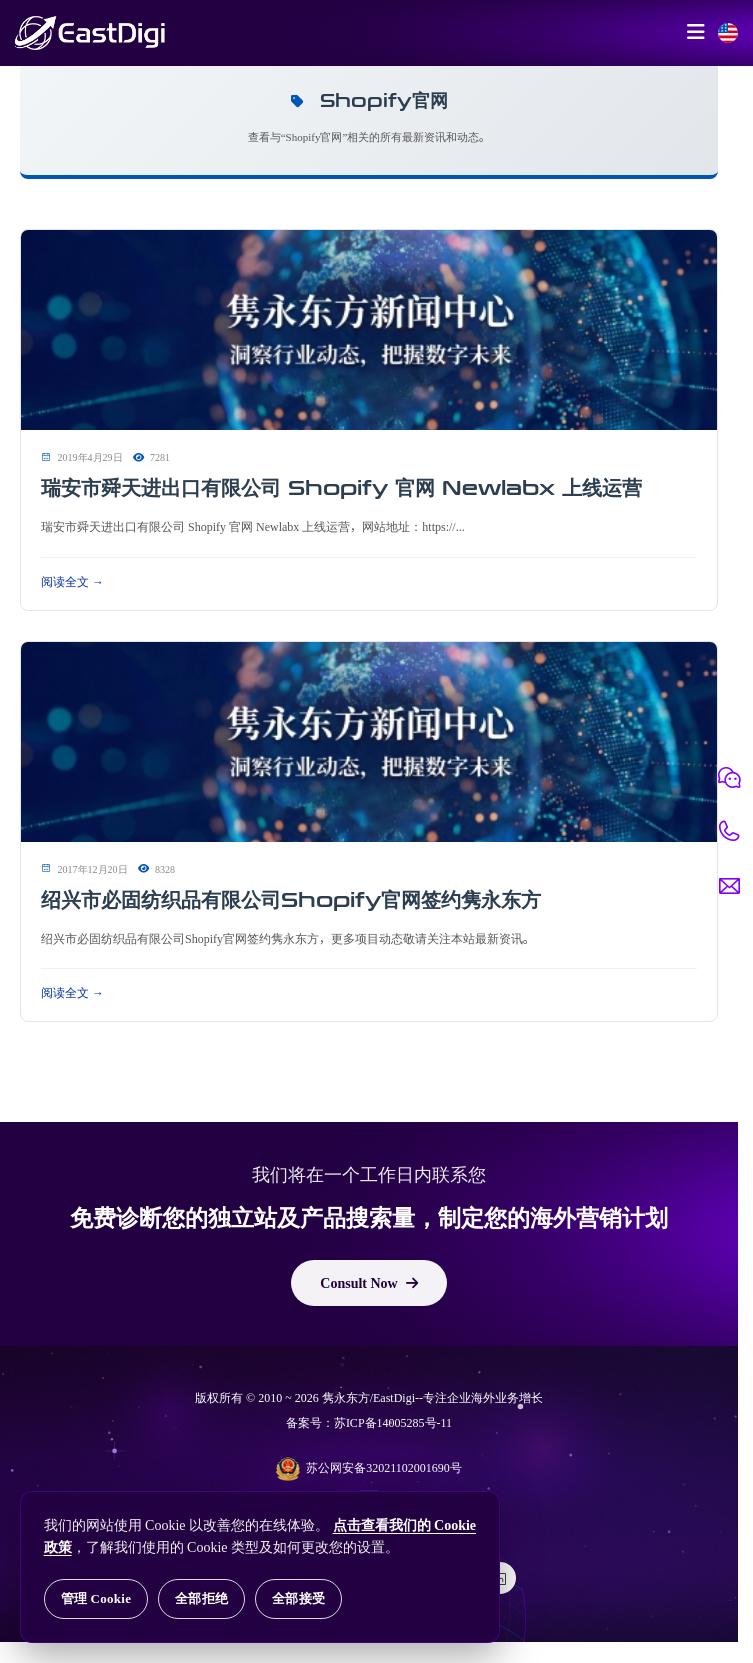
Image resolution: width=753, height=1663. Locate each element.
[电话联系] (729, 832)
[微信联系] (729, 778)
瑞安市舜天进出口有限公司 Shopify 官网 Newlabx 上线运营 (341, 488)
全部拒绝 (201, 1598)
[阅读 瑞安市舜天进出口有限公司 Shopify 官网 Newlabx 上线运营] (369, 331)
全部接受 (298, 1598)
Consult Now (368, 1283)
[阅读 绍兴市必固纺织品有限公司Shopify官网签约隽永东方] (369, 743)
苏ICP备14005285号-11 (393, 1423)
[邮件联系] (729, 886)
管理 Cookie (96, 1598)
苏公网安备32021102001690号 (369, 1469)
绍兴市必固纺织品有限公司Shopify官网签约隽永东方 (291, 900)
